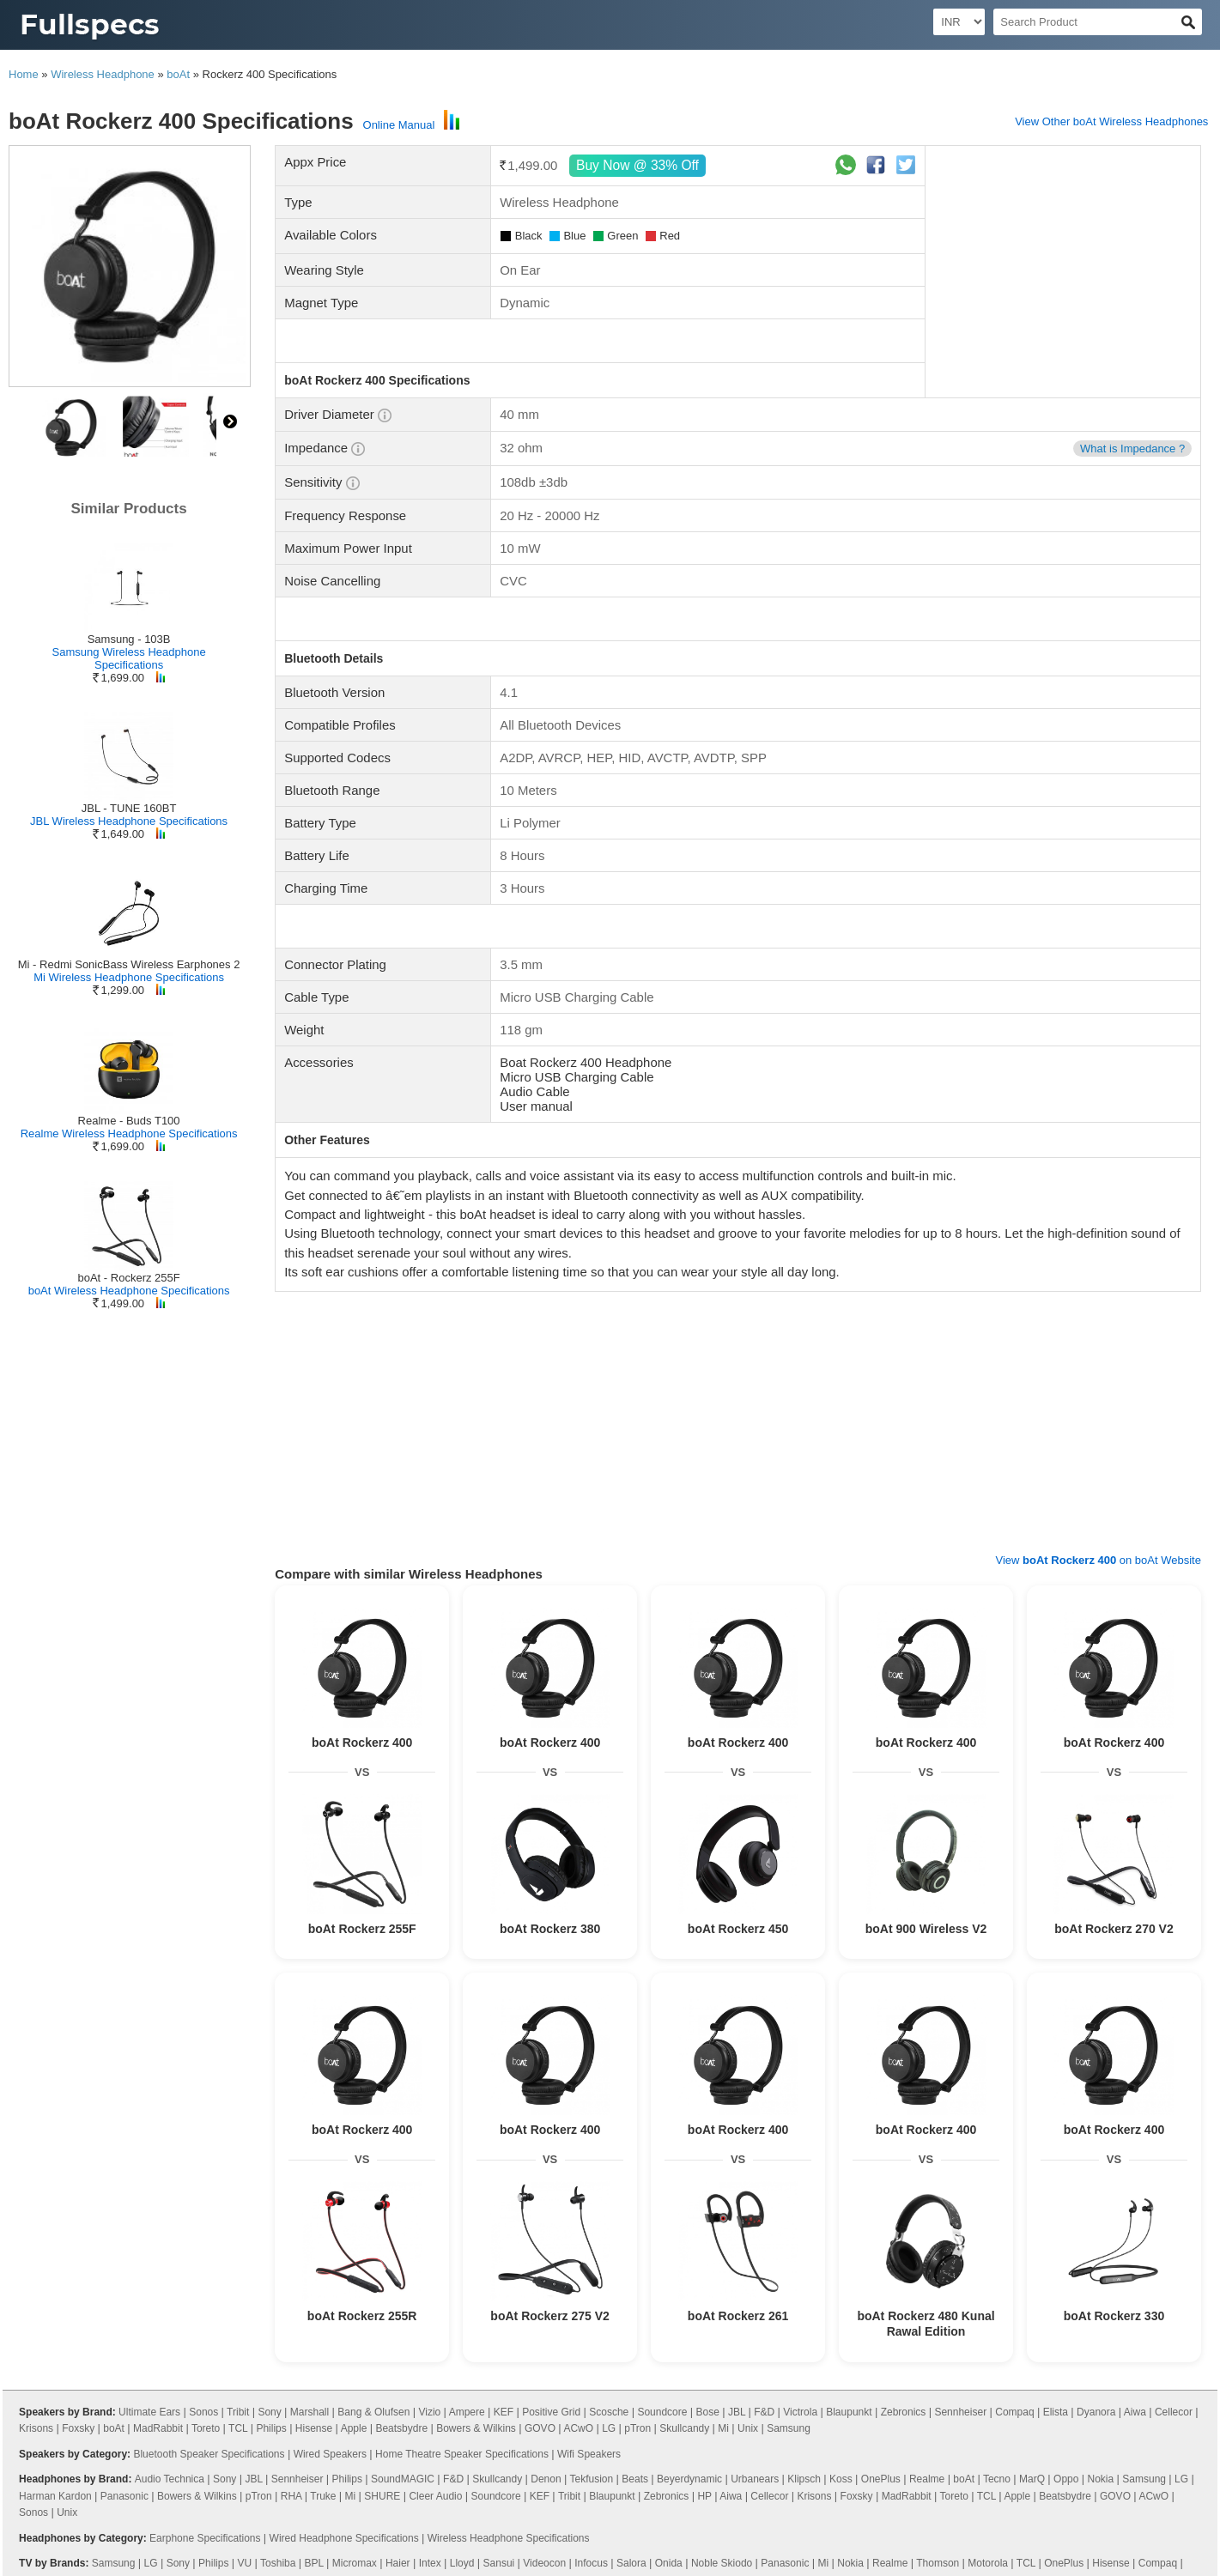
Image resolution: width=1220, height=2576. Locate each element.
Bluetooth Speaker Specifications (208, 2454)
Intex (430, 2563)
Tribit (238, 2412)
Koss (841, 2479)
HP (704, 2496)
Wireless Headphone (103, 74)
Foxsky (78, 2428)
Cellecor (1174, 2412)
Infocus (591, 2563)
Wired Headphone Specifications (344, 2538)
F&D (764, 2412)
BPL (313, 2563)
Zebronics (903, 2412)
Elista (1055, 2412)
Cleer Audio (435, 2496)
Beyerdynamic (689, 2479)
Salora (631, 2563)
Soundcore (662, 2412)
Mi (723, 2428)
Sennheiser (960, 2412)
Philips (271, 2428)
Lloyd (462, 2563)
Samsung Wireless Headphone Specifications (128, 658)
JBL (736, 2412)
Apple (354, 2428)
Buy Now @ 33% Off (638, 165)
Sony (269, 2412)
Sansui (499, 2563)
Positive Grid (551, 2412)
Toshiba (277, 2563)
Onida (669, 2563)
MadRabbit (158, 2428)
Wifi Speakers (589, 2454)
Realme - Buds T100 (129, 1120)
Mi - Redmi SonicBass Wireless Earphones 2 (129, 964)
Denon (546, 2479)
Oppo (1065, 2479)
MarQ (1032, 2479)
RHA (291, 2496)
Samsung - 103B (129, 639)
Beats (635, 2479)
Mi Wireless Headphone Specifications (128, 977)
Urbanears (755, 2479)
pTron (637, 2428)
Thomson (937, 2563)
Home (24, 74)
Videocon (544, 2563)
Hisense (313, 2428)
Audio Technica (169, 2479)
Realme (926, 2479)
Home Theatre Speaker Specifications (462, 2454)
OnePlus (881, 2479)
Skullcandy (684, 2428)
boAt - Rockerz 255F (128, 1277)
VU (245, 2563)
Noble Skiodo (721, 2563)
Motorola (988, 2563)
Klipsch (804, 2479)
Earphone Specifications (204, 2538)
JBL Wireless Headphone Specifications (129, 821)
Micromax (354, 2563)
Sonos (203, 2412)
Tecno (997, 2479)
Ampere (467, 2412)
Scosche (608, 2412)
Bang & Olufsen (373, 2412)
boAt (178, 74)
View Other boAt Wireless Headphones (1111, 121)
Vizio (429, 2412)
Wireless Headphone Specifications (509, 2538)
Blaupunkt (848, 2412)
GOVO (540, 2428)
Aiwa (1135, 2412)
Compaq (1014, 2412)
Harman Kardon (55, 2496)
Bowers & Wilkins (476, 2428)
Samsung (788, 2428)
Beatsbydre (401, 2428)
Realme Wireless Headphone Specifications (129, 1133)
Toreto (205, 2428)
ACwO (578, 2428)
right (230, 421)
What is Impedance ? (1132, 448)
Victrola (800, 2412)
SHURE (382, 2496)
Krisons (36, 2428)
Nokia (1101, 2479)
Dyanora (1096, 2412)
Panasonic (124, 2496)
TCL (237, 2428)
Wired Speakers (330, 2454)
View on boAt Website (1098, 1560)
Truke (323, 2496)
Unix (747, 2428)
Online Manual (399, 124)
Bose (707, 2412)
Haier (397, 2563)
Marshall (309, 2412)
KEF (503, 2412)
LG (609, 2428)
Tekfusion (592, 2479)
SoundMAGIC (402, 2479)
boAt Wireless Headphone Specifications (129, 1290)
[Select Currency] (959, 22)
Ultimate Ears (149, 2412)
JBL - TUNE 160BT (129, 808)
